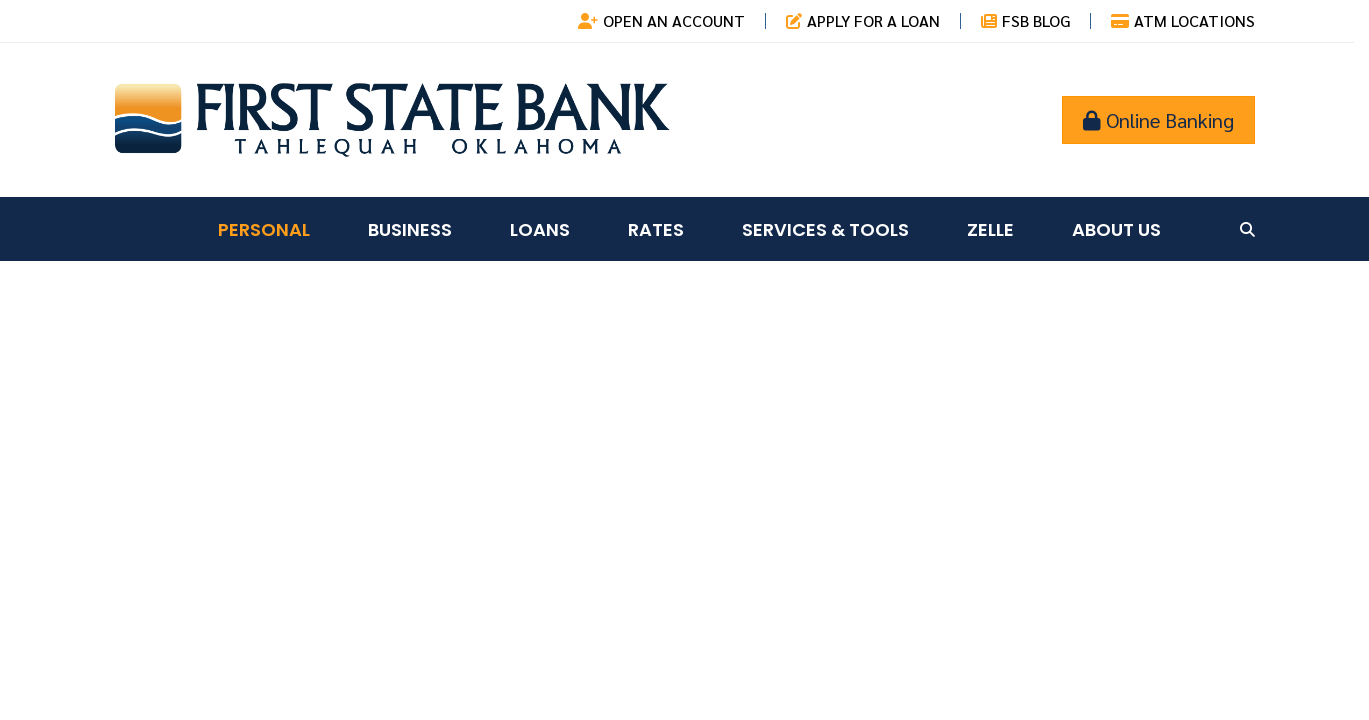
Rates (656, 229)
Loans (540, 229)
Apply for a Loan (873, 20)
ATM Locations (1194, 20)
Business (410, 229)
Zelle (990, 229)
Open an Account (674, 20)
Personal (264, 229)
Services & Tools (825, 229)
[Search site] (1247, 229)
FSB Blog (1036, 20)
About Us (1116, 229)
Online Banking (1158, 120)
